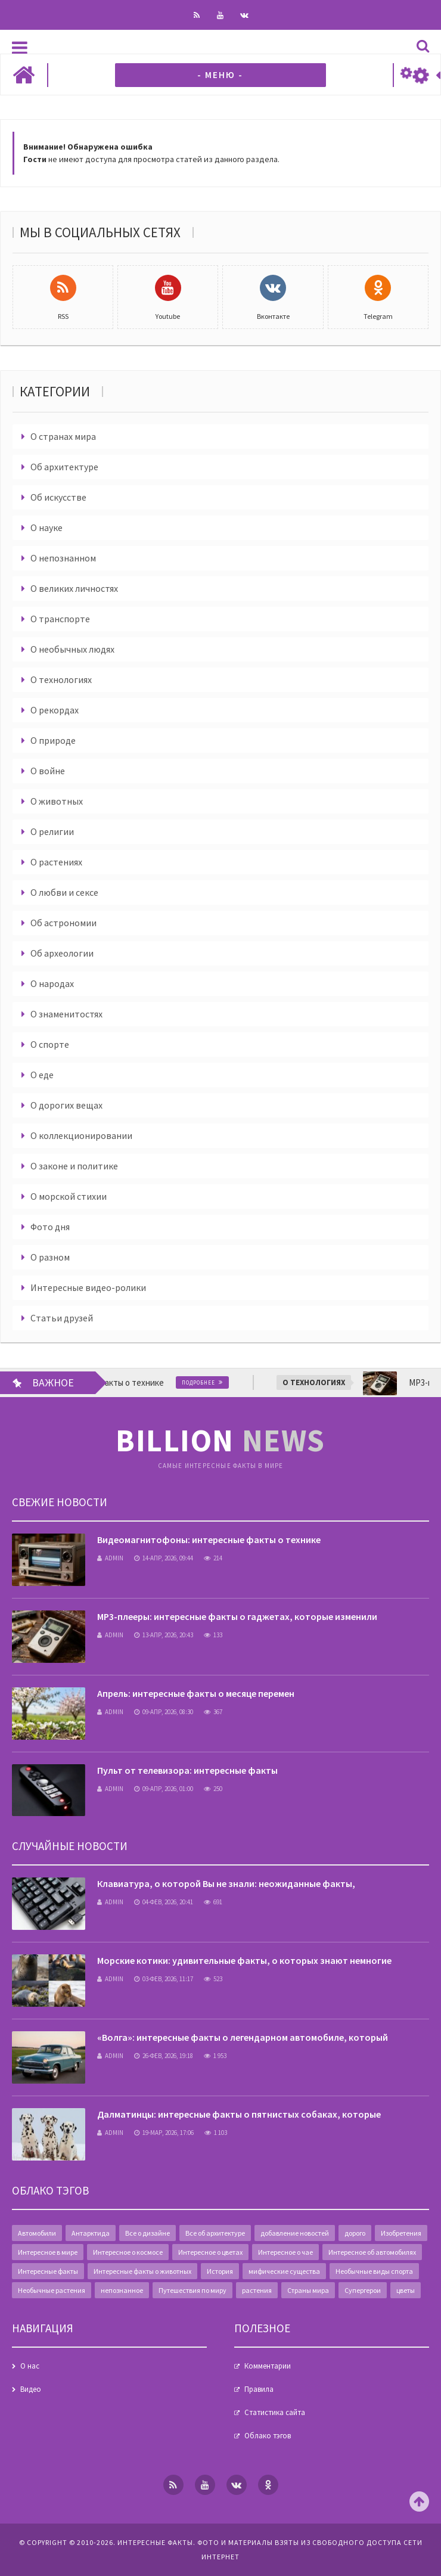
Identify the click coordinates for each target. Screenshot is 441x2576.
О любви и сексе (64, 892)
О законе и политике (74, 1166)
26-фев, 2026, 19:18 (163, 2056)
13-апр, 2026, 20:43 (163, 1635)
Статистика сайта (274, 2412)
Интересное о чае (285, 2252)
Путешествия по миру (192, 2290)
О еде (42, 1075)
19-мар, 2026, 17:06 (164, 2132)
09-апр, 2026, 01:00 (163, 1788)
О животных (56, 801)
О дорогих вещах (66, 1105)
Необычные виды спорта (374, 2271)
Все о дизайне (147, 2233)
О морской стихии (68, 1196)
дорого (354, 2233)
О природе (53, 740)
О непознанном (63, 558)
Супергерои (362, 2290)
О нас (29, 2366)
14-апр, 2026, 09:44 (163, 1558)
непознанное (122, 2290)
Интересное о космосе (128, 2252)
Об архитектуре (64, 467)
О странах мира (63, 436)
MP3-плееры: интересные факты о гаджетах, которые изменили (237, 1616)
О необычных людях (72, 649)
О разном (50, 1257)
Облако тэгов (267, 2436)
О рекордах (54, 710)
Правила (259, 2389)
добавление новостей (294, 2233)
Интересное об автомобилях (372, 2252)
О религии (52, 831)
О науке (46, 527)
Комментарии (267, 2366)
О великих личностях (74, 588)
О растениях (56, 862)
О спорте (49, 1044)
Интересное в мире (47, 2252)
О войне (47, 771)
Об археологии (62, 953)
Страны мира (308, 2290)
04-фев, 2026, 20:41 (163, 1902)
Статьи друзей (61, 1318)
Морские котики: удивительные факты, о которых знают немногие (244, 1960)
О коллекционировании (81, 1135)
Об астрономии (63, 923)
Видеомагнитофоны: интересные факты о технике (209, 1539)
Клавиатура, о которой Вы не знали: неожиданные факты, (226, 1883)
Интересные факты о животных (142, 2271)
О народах (52, 983)
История (220, 2271)
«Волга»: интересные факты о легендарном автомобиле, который (242, 2037)
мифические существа (284, 2271)
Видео (30, 2389)
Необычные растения (51, 2290)
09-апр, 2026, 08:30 (163, 1712)
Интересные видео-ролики (88, 1287)
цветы (405, 2290)
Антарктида (91, 2233)
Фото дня (50, 1227)
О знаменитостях (66, 1014)
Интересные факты (48, 2271)
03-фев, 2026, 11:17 (163, 1979)
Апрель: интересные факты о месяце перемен (195, 1693)
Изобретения (401, 2233)
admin (110, 1558)
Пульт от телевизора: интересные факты (187, 1770)
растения (257, 2290)
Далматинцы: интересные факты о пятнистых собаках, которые (239, 2114)
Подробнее (239, 1382)
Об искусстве (58, 497)
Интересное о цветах (210, 2252)
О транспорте (60, 619)
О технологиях (61, 679)
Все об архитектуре (215, 2233)
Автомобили (37, 2233)
